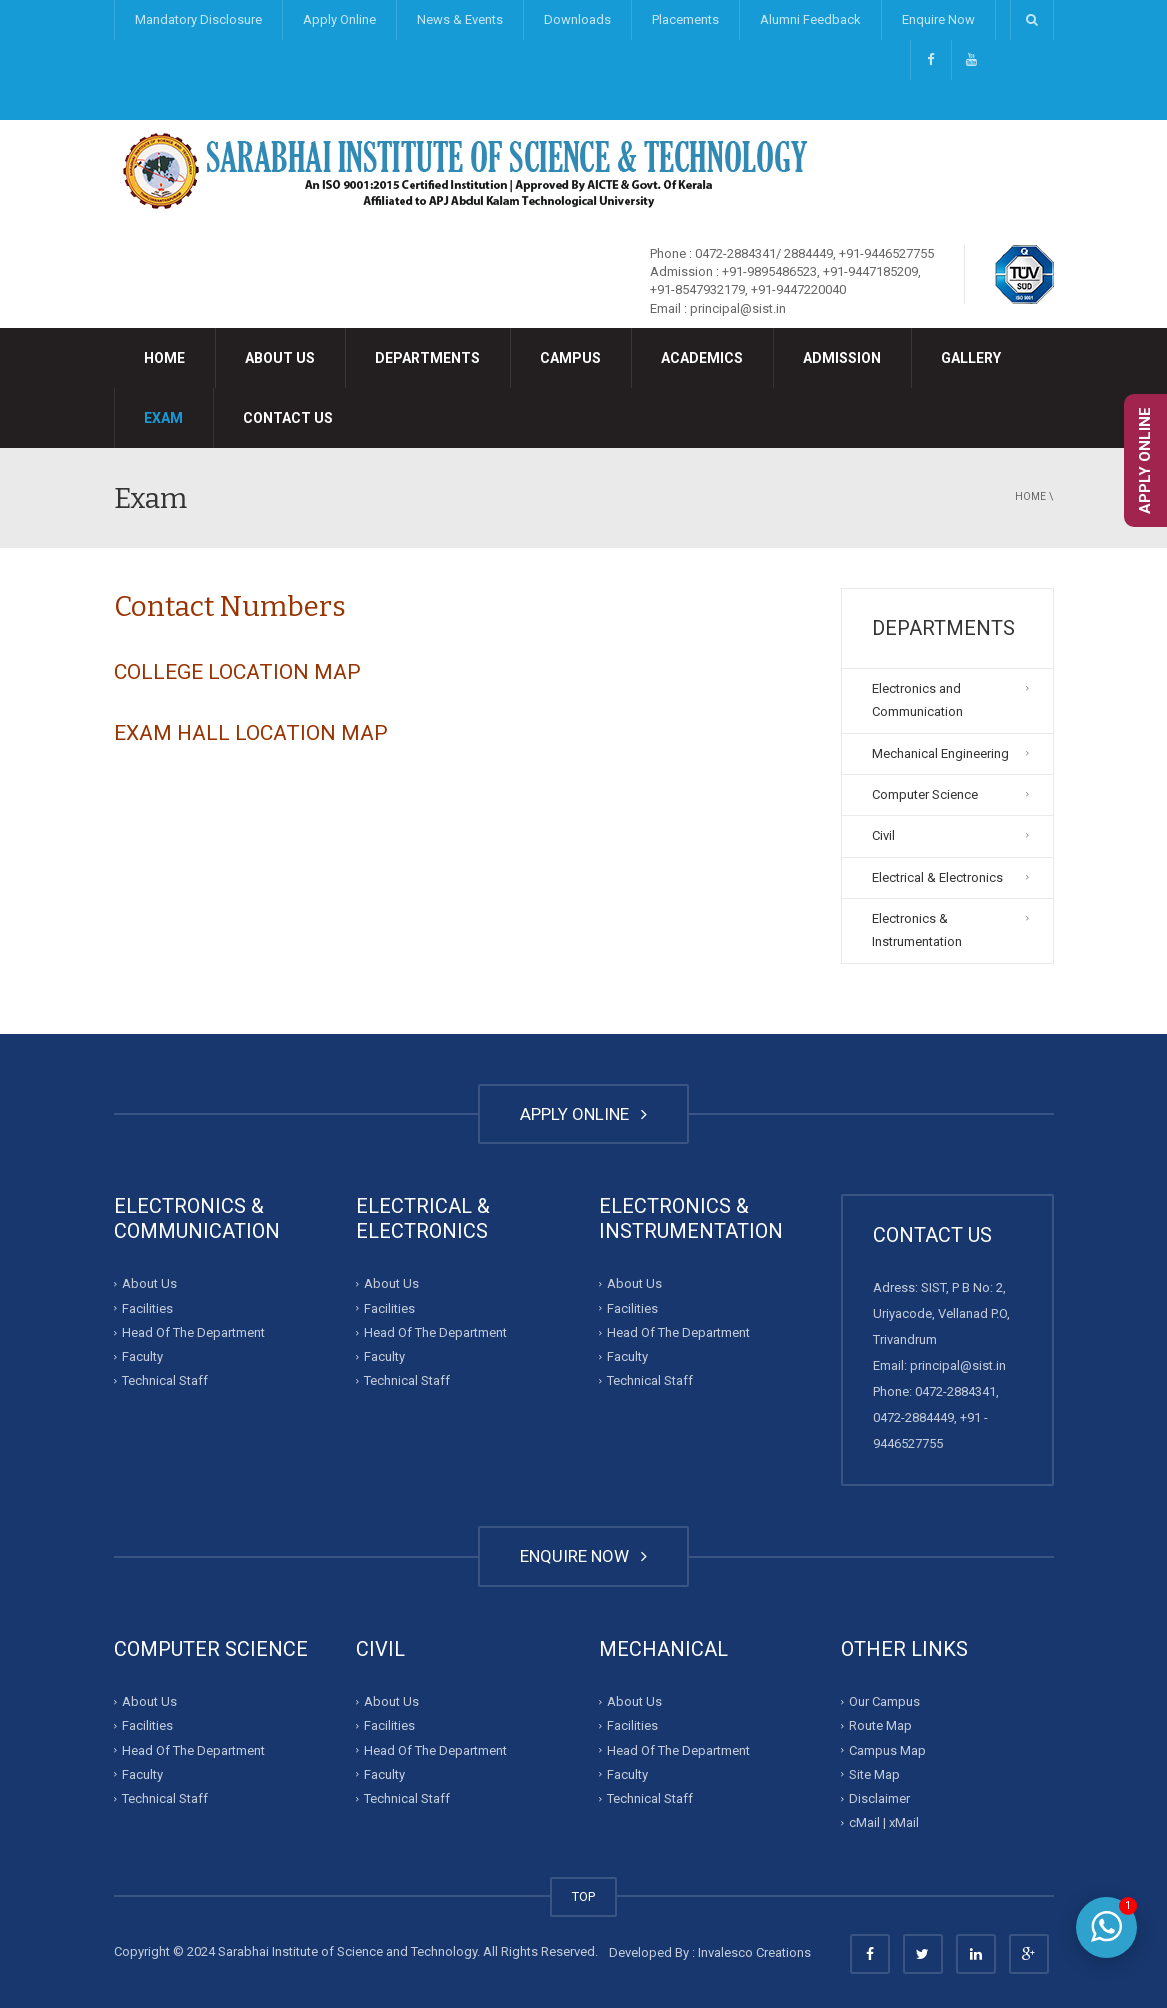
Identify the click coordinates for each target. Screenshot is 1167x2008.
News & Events (460, 19)
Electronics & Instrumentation (917, 930)
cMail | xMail (884, 1822)
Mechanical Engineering (940, 753)
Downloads (577, 19)
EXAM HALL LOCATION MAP (251, 733)
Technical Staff (165, 1380)
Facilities (147, 1308)
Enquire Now (938, 19)
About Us (280, 358)
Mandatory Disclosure (198, 19)
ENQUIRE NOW (583, 1556)
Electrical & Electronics (937, 877)
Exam (163, 418)
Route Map (880, 1725)
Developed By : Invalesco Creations (710, 1952)
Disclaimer (879, 1798)
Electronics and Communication (917, 700)
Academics (702, 358)
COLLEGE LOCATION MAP (237, 672)
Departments (427, 358)
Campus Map (887, 1749)
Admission (842, 358)
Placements (685, 19)
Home (164, 358)
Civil (883, 835)
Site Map (874, 1774)
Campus (570, 358)
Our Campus (884, 1701)
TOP (583, 1896)
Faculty (142, 1356)
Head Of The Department (193, 1332)
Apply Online (339, 19)
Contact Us (288, 418)
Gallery (971, 358)
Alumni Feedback (810, 19)
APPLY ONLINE (583, 1114)
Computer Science (925, 794)
